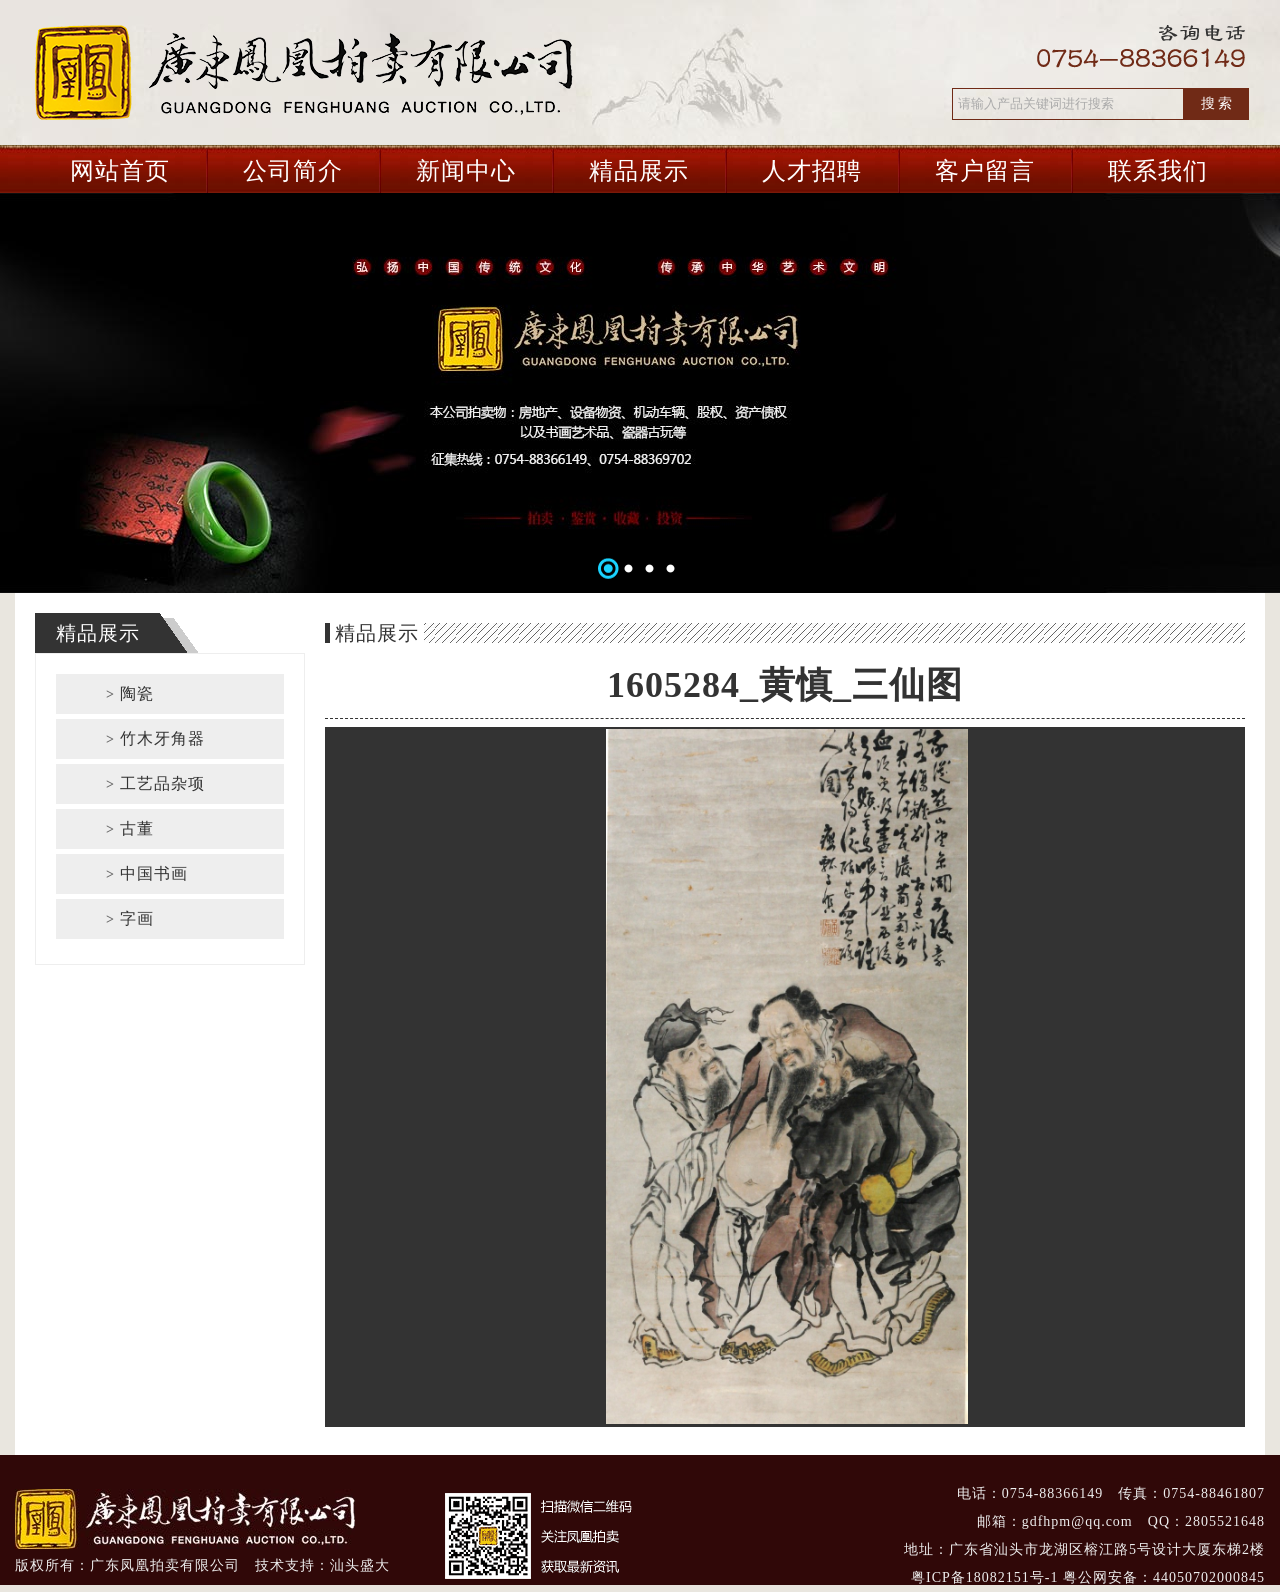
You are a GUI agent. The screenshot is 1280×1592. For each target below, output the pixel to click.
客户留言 (985, 171)
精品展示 (639, 171)
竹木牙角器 (155, 738)
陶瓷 (130, 693)
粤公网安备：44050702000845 (1164, 1577)
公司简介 (293, 171)
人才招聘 (812, 171)
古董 (130, 828)
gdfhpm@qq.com (1077, 1521)
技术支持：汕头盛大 (322, 1565)
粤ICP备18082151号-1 (984, 1577)
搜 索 (1217, 103)
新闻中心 (466, 171)
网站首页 (120, 171)
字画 (130, 918)
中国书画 (147, 873)
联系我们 (1158, 171)
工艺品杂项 (155, 783)
